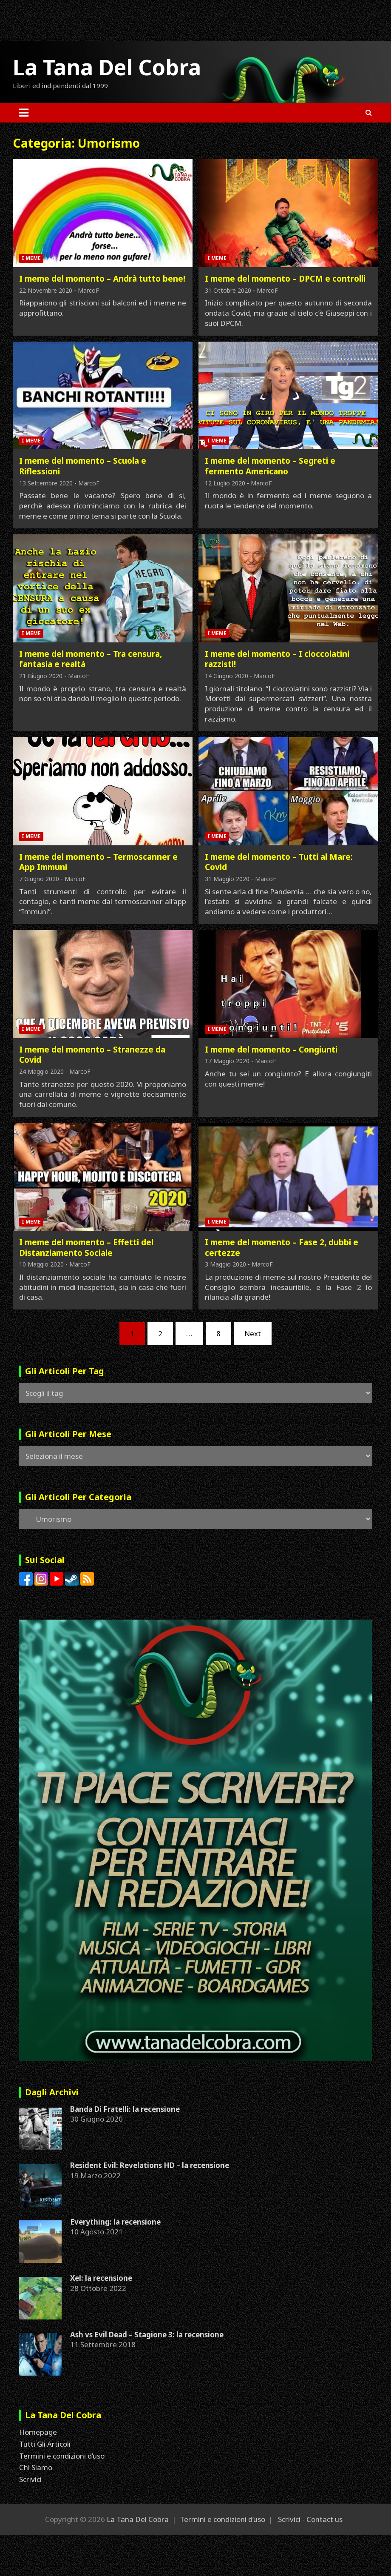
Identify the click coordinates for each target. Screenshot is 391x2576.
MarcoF (88, 290)
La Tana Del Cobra (107, 67)
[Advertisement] (154, 19)
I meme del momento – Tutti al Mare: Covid (279, 862)
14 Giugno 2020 (226, 676)
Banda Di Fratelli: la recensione (125, 2109)
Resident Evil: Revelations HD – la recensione (149, 2165)
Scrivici (30, 2479)
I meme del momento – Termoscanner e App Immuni (98, 862)
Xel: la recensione (101, 2278)
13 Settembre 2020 (46, 483)
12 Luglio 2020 (225, 483)
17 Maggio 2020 (227, 1061)
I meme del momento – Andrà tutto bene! (102, 278)
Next (252, 1333)
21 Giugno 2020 (40, 676)
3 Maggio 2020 (225, 1264)
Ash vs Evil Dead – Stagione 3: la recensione (147, 2334)
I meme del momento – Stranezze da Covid (92, 1055)
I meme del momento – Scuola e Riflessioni (82, 466)
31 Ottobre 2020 (228, 290)
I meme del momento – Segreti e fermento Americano (270, 466)
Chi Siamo (35, 2467)
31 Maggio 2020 (227, 879)
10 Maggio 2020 (41, 1264)
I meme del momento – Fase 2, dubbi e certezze (281, 1247)
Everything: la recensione (115, 2222)
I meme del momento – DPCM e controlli (285, 278)
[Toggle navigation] (24, 113)
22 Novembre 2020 (45, 290)
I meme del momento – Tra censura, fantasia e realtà (90, 659)
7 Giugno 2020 (39, 879)
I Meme (31, 258)
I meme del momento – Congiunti (271, 1049)
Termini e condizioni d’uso (62, 2456)
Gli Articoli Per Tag (64, 1371)
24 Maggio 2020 (41, 1071)
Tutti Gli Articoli (45, 2444)
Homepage (38, 2432)
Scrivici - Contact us (310, 2519)
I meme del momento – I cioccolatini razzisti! (277, 659)
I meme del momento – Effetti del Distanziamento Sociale (86, 1247)
